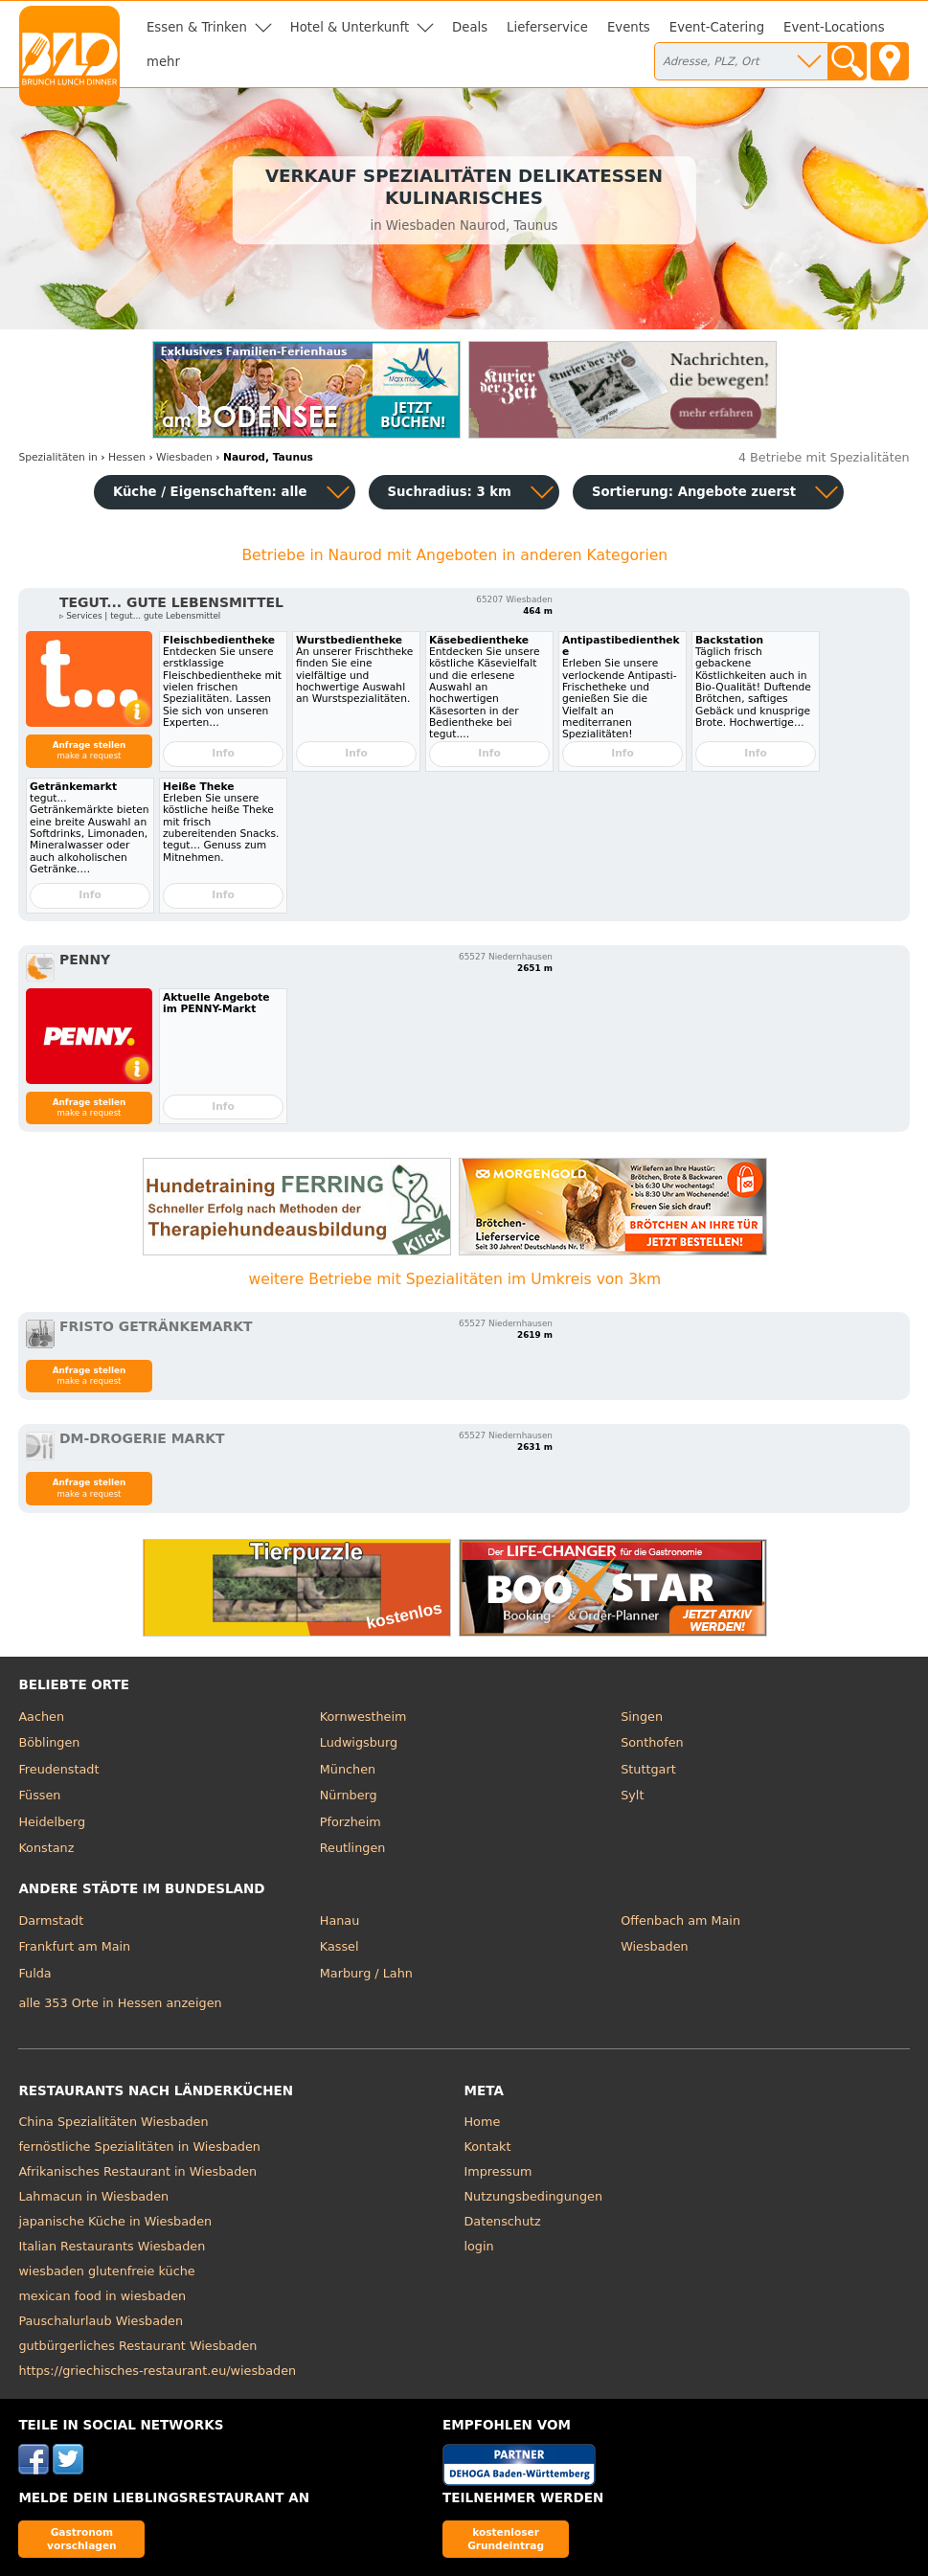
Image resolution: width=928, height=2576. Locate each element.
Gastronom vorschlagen (82, 2538)
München (347, 1769)
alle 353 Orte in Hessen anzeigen (119, 2003)
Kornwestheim (363, 1716)
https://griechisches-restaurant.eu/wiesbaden (157, 2370)
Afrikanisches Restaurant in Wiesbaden (137, 2171)
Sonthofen (652, 1742)
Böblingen (48, 1742)
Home (482, 2121)
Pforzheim (350, 1822)
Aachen (41, 1716)
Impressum (498, 2171)
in (58, 457)
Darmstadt (50, 1920)
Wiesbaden (654, 1946)
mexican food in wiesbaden (102, 2296)
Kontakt (487, 2146)
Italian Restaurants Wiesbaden (111, 2246)
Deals (469, 27)
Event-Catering (716, 27)
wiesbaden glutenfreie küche (106, 2271)
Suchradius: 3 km (449, 492)
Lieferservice (547, 27)
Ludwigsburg (358, 1742)
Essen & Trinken (197, 27)
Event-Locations (834, 27)
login (479, 2246)
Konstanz (46, 1848)
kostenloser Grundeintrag (505, 2538)
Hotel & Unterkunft (349, 27)
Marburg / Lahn (366, 1973)
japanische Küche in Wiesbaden (115, 2221)
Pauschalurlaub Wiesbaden (100, 2321)
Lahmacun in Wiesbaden (93, 2196)
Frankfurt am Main (74, 1946)
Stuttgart (648, 1769)
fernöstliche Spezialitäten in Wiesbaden (139, 2146)
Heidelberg (51, 1822)
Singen (642, 1716)
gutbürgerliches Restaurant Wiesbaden (137, 2346)
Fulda (34, 1973)
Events (628, 27)
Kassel (339, 1946)
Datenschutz (502, 2221)
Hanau (339, 1920)
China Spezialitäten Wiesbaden (113, 2121)
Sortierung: (694, 492)
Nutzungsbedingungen (533, 2196)
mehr (163, 62)
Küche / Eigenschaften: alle (210, 492)
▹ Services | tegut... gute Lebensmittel (139, 616)
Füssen (39, 1795)
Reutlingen (353, 1848)
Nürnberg (348, 1795)
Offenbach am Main (680, 1920)
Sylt (632, 1795)
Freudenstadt (58, 1769)
